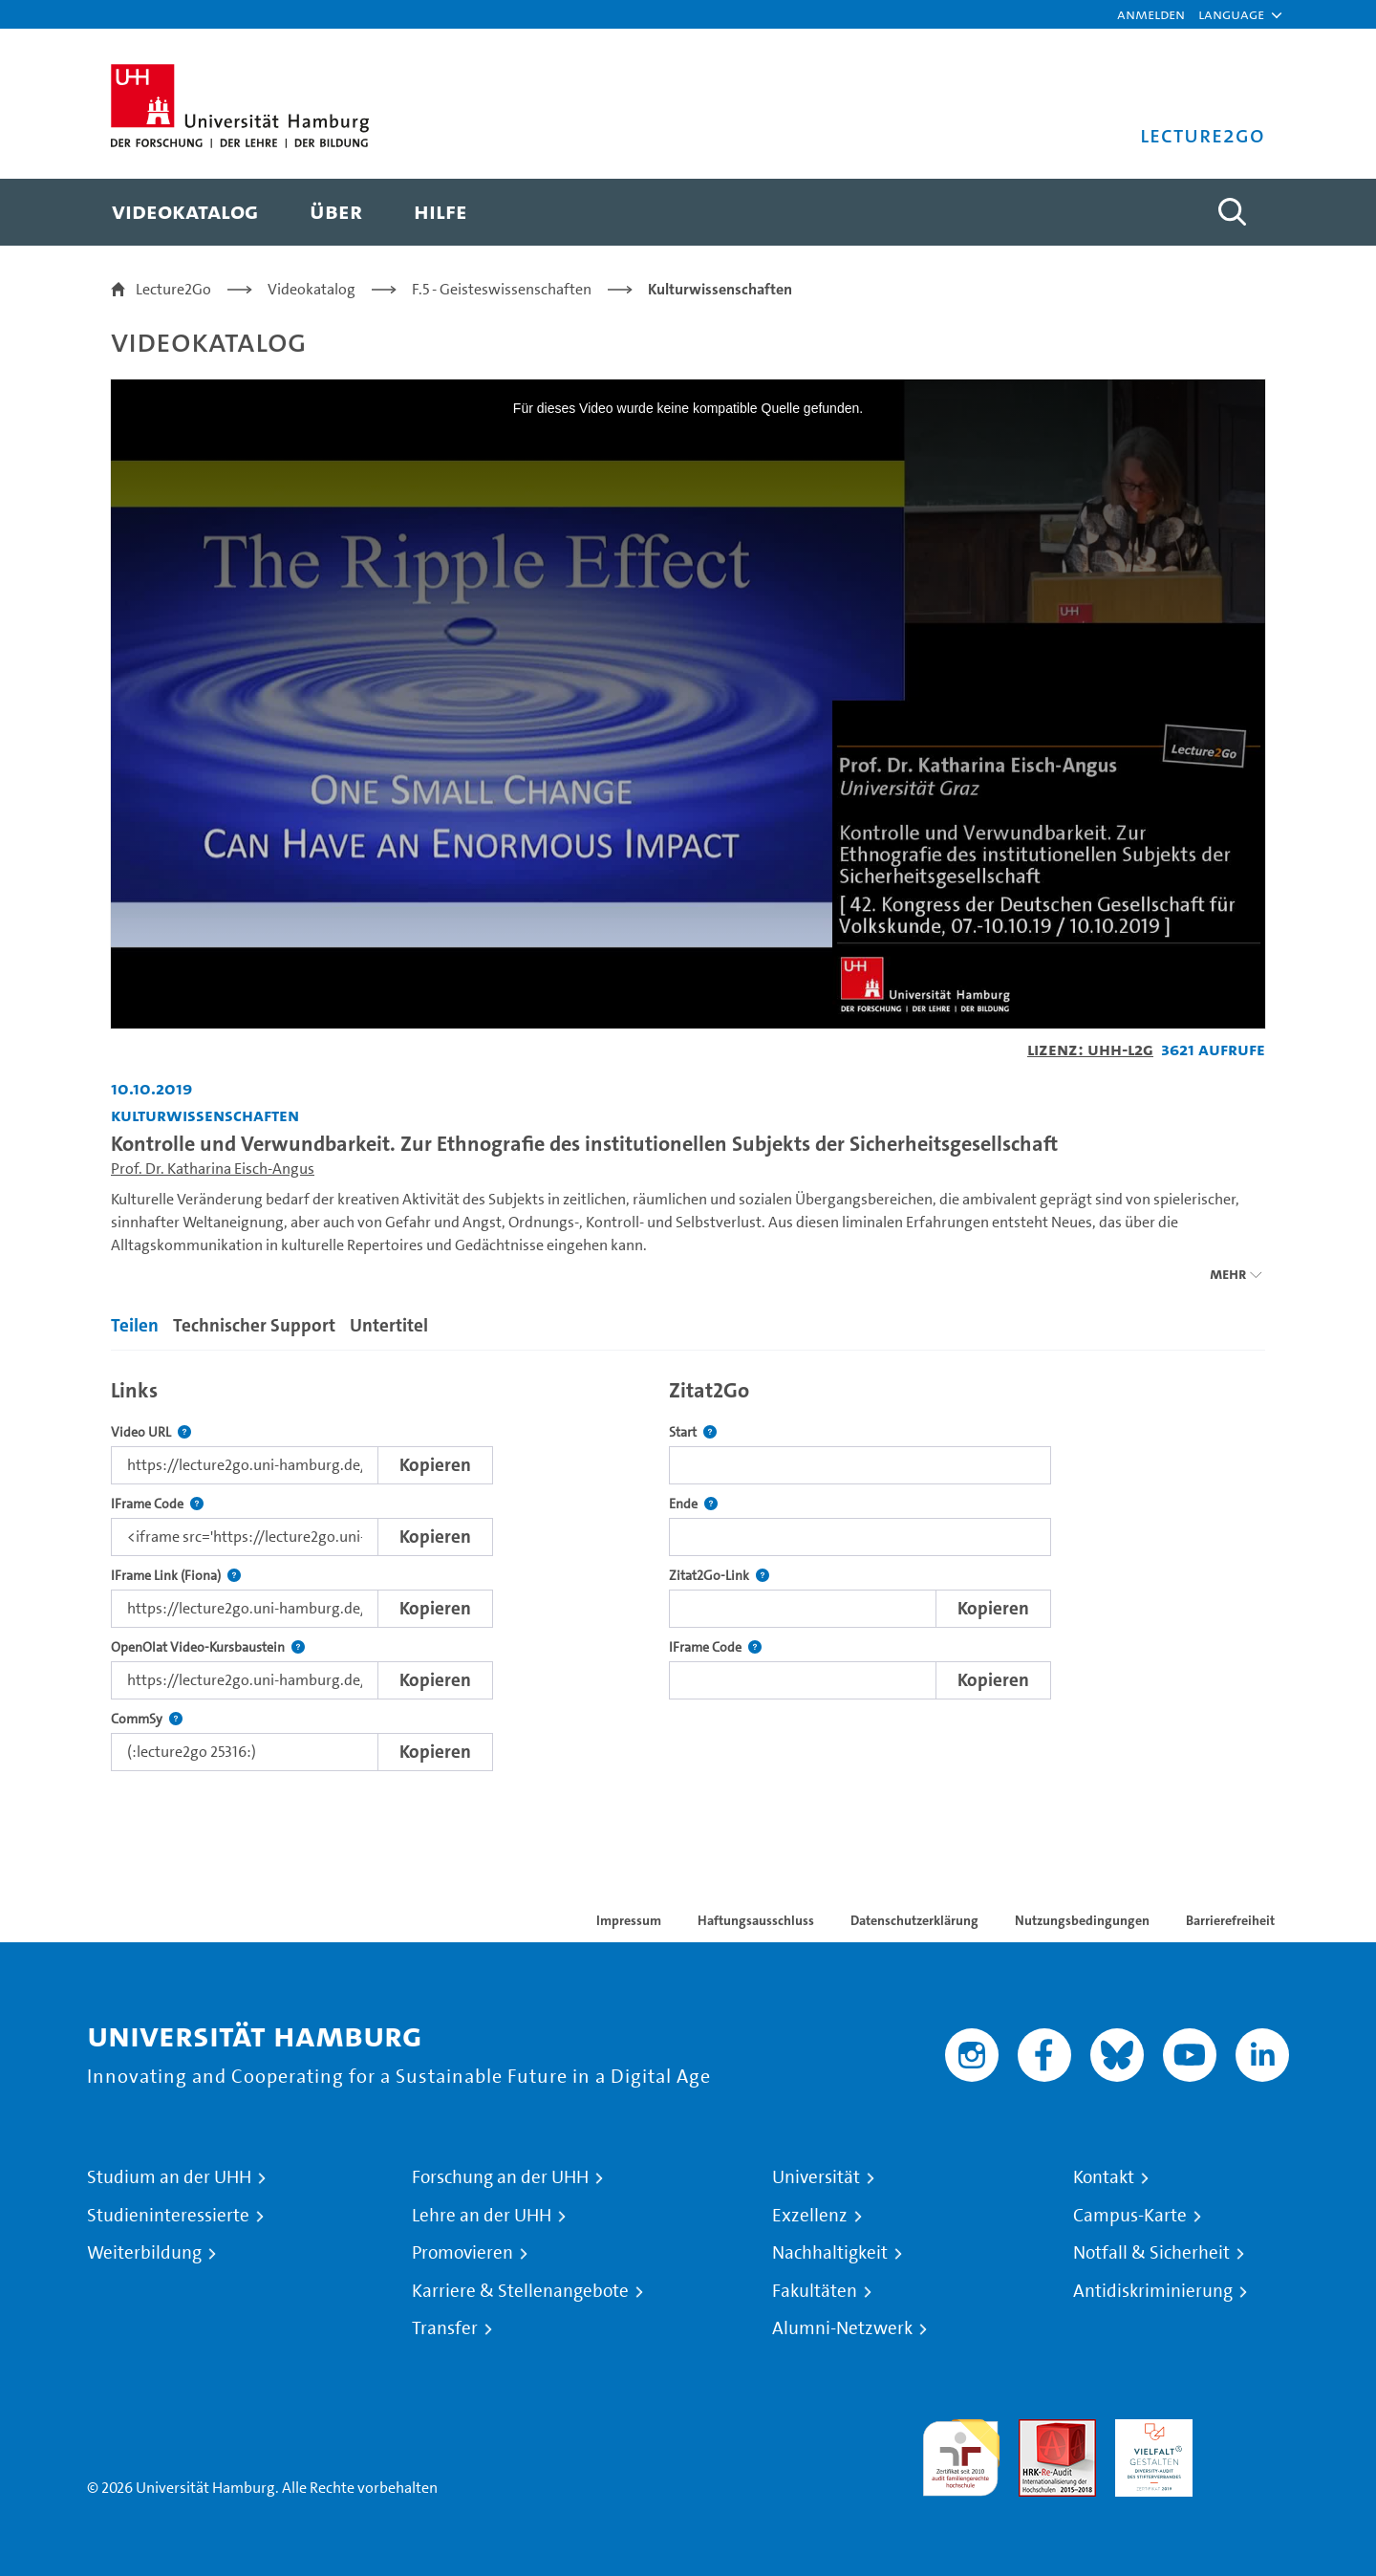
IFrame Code (157, 1504)
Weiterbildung (144, 2252)
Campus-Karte (1130, 2215)
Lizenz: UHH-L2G (1090, 1049)
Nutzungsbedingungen (1082, 1920)
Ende (693, 1504)
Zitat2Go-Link (719, 1576)
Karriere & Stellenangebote (520, 2291)
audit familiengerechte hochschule (961, 2453)
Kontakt (1103, 2177)
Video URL (151, 1432)
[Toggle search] (1231, 212)
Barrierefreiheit (1230, 1920)
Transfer (445, 2328)
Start (693, 1432)
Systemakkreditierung (1250, 2430)
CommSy (147, 1719)
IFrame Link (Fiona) (176, 1576)
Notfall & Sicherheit (1151, 2252)
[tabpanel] (688, 1570)
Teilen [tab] (135, 1325)
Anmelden (1151, 14)
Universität (816, 2177)
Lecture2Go (173, 289)
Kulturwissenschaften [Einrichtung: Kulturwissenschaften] (205, 1115)
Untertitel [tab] (389, 1325)
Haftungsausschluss (756, 1920)
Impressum (628, 1920)
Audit (1037, 2430)
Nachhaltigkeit (830, 2252)
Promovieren (462, 2252)
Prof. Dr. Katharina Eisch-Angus (212, 1168)
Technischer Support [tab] (254, 1325)
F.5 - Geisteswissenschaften (501, 289)
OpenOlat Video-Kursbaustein (208, 1647)
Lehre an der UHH (481, 2215)
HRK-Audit (1149, 2430)
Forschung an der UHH (500, 2177)
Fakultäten (814, 2291)
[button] (1231, 14)
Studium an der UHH (169, 2177)
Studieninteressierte (168, 2215)
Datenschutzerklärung (914, 1920)
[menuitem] (185, 212)
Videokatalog (311, 289)
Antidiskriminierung (1153, 2291)
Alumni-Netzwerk (842, 2328)
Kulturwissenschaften (720, 289)
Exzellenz (810, 2215)
